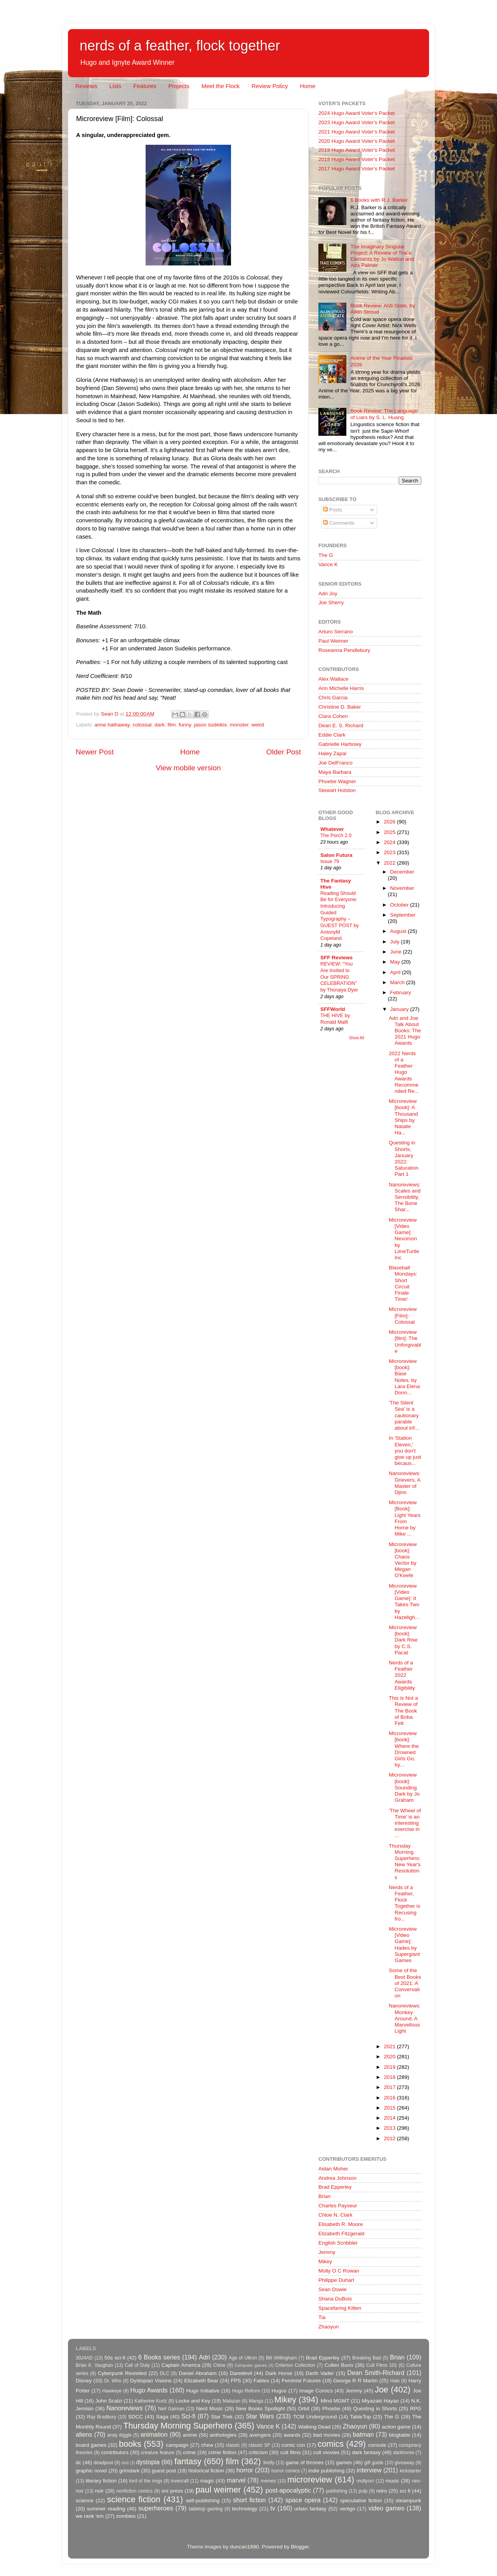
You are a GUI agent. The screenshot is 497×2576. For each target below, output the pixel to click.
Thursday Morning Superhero (177, 2425)
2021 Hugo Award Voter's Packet (356, 132)
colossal (141, 725)
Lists (115, 86)
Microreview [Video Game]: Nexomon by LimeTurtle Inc (404, 1238)
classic (233, 2445)
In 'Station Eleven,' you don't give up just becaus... (405, 1450)
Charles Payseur (337, 2205)
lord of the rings (145, 2481)
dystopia (148, 2461)
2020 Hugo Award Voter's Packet (356, 141)
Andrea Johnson (337, 2178)
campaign (177, 2445)
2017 (390, 2087)
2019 (390, 2067)
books (130, 2444)
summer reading (106, 2509)
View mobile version (188, 768)
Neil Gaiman (171, 2408)
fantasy (188, 2461)
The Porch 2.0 (335, 835)
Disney (84, 2381)
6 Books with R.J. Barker (379, 200)
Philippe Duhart (336, 2280)
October (400, 905)
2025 (390, 832)
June (396, 952)
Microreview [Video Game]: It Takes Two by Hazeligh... (404, 1601)
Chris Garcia (333, 697)
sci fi (405, 2491)
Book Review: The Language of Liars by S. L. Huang (383, 414)
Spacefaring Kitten (339, 2308)
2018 (390, 2077)
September (403, 915)
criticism (258, 2452)
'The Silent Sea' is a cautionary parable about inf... (404, 1415)
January (400, 1009)
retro (381, 2491)
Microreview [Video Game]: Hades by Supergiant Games (404, 1944)
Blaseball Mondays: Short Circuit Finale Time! (403, 1283)
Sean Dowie (332, 2289)
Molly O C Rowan (338, 2271)
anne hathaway (112, 725)
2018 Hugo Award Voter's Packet (356, 159)
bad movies (326, 2435)
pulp (363, 2491)
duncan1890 (244, 2547)
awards (292, 2435)
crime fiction (222, 2452)
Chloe (219, 2365)
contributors (115, 2452)
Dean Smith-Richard (375, 2372)
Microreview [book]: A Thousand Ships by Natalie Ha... (403, 1116)
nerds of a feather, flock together (180, 46)
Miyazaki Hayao (380, 2401)
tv (272, 2508)
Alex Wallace (333, 679)
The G (325, 555)
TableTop (360, 2417)
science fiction (133, 2499)
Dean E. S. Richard (340, 725)
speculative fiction (361, 2500)
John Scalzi (108, 2401)
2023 (390, 852)
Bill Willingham (281, 2358)
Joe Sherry (331, 602)
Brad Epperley (335, 2187)
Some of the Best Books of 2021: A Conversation (405, 1983)
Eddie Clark (332, 735)
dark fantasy (366, 2452)
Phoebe (331, 2408)
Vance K (328, 564)
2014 (390, 2118)
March (398, 982)
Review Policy (270, 86)
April (396, 972)
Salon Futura (336, 855)
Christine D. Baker (339, 707)
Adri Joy (327, 593)
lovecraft (180, 2481)
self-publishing (202, 2500)
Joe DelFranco (335, 763)
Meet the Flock (221, 86)
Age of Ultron (243, 2358)
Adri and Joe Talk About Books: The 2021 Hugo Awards (405, 1030)
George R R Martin (355, 2381)
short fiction (249, 2499)
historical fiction (206, 2471)
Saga (162, 2417)
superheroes (155, 2508)
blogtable (399, 2435)
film (171, 725)
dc (78, 2462)
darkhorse (403, 2452)
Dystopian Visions (151, 2381)
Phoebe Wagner (337, 781)
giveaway (404, 2462)
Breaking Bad (366, 2358)
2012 (390, 2138)
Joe (381, 2389)
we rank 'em (90, 2516)
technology (244, 2509)
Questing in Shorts (375, 2408)
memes (268, 2481)
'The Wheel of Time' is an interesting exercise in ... (405, 1823)
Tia (321, 2317)
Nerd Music (209, 2408)
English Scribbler (338, 2243)
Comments (339, 523)
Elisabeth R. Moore (340, 2224)
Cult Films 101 (381, 2365)
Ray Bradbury (101, 2417)
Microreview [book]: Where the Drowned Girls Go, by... (404, 1749)
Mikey (325, 2261)
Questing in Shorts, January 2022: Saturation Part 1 (404, 1158)
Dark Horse (278, 2373)
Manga (256, 2401)
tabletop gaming (205, 2509)
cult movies (326, 2452)
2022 (390, 863)
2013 (390, 2128)
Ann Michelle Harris (341, 688)
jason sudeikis (210, 725)
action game (396, 2427)
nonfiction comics (134, 2491)
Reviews (86, 86)
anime (190, 2435)
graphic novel (91, 2471)
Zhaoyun (328, 2327)
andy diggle (119, 2435)
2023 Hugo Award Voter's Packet (356, 122)
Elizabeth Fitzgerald (341, 2233)
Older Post (283, 752)
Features (144, 86)
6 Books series (159, 2357)
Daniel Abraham (197, 2373)
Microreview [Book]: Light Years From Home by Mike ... (405, 1518)
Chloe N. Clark (335, 2215)
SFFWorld (332, 1009)
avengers (260, 2435)
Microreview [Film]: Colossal (403, 1315)
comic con (293, 2445)
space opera (303, 2499)
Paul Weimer (333, 641)
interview (369, 2470)
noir (99, 2491)
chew (207, 2445)
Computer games (251, 2365)
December (402, 872)
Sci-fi (188, 2416)
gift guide (373, 2462)
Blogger (300, 2547)
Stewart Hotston (337, 790)
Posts (332, 510)
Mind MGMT (335, 2401)
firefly (269, 2462)
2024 (390, 842)
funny (185, 725)
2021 (390, 2046)
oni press (172, 2491)
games (344, 2462)
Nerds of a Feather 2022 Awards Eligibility (402, 1675)
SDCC (135, 2417)
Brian (324, 2196)
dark (160, 725)
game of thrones (305, 2462)
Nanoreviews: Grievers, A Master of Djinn (405, 1482)
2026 (390, 822)
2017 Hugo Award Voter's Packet (356, 169)
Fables (261, 2381)
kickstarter (410, 2471)
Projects (178, 86)
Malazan (231, 2401)
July (395, 942)
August (399, 931)
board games (91, 2445)
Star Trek (222, 2417)
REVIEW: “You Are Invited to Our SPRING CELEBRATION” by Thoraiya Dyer (339, 977)
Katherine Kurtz (150, 2401)
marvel (236, 2480)
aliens (84, 2434)
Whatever (332, 829)
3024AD (84, 2358)
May (395, 962)
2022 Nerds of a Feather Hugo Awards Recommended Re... (404, 1072)
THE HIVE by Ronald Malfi (335, 1018)
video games (386, 2508)
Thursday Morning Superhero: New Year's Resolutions (405, 1861)
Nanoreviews (124, 2407)
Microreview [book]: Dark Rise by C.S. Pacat (403, 1640)
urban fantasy (310, 2509)
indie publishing (326, 2471)
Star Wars (260, 2416)
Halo (395, 2381)
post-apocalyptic (288, 2490)
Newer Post (95, 752)
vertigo (347, 2509)
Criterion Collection (295, 2365)
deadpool (103, 2462)
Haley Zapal (332, 753)
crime (189, 2452)
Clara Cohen (333, 716)
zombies (126, 2516)
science (85, 2500)
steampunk (408, 2500)
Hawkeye (112, 2391)
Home (307, 86)
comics (331, 2444)
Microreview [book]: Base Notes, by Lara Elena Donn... (404, 1376)
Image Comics (316, 2391)
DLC (164, 2373)
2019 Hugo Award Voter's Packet (356, 150)
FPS (236, 2381)
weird (257, 725)
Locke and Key (193, 2401)
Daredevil (241, 2373)
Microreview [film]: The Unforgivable (405, 1341)
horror (244, 2470)
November (402, 888)
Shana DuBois (335, 2299)
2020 (390, 2056)
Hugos (279, 2391)
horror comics (285, 2471)
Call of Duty (137, 2365)
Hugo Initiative (202, 2391)
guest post (164, 2471)
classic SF (259, 2445)
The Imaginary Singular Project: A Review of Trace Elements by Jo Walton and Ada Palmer (382, 256)
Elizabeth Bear (201, 2381)
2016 (390, 2098)
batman (363, 2434)
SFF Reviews (336, 957)
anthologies (223, 2435)
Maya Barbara (334, 772)
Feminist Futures (301, 2381)
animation (154, 2434)
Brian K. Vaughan (94, 2365)
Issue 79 (329, 861)
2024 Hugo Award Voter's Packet (356, 113)
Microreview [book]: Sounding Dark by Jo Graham (404, 1787)
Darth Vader (320, 2373)
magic (207, 2481)
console (377, 2445)
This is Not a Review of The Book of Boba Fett (403, 1710)
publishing (337, 2491)
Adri (204, 2357)
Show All (356, 1038)
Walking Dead (314, 2427)
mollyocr (365, 2481)
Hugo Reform (246, 2391)
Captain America (181, 2365)
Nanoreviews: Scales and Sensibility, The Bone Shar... (405, 1197)
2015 (390, 2108)
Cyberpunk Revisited (122, 2373)
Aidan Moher (333, 2169)
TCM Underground (315, 2417)
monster (239, 725)
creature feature (157, 2452)
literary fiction (100, 2481)
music (392, 2481)
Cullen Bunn (338, 2365)
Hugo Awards (149, 2390)
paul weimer (218, 2490)
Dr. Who (112, 2381)
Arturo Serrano (335, 631)
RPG (415, 2408)
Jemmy (326, 2252)
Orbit (303, 2408)
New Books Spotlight (260, 2408)
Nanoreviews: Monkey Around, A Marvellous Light (405, 2018)
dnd (125, 2462)
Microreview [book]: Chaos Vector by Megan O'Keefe (403, 1560)
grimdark (129, 2471)
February (400, 992)
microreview (309, 2479)
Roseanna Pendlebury (344, 650)
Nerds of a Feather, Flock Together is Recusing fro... (404, 1903)
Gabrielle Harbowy (339, 744)
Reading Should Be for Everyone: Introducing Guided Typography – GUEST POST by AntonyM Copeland (339, 915)
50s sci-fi (114, 2358)
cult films (290, 2452)
